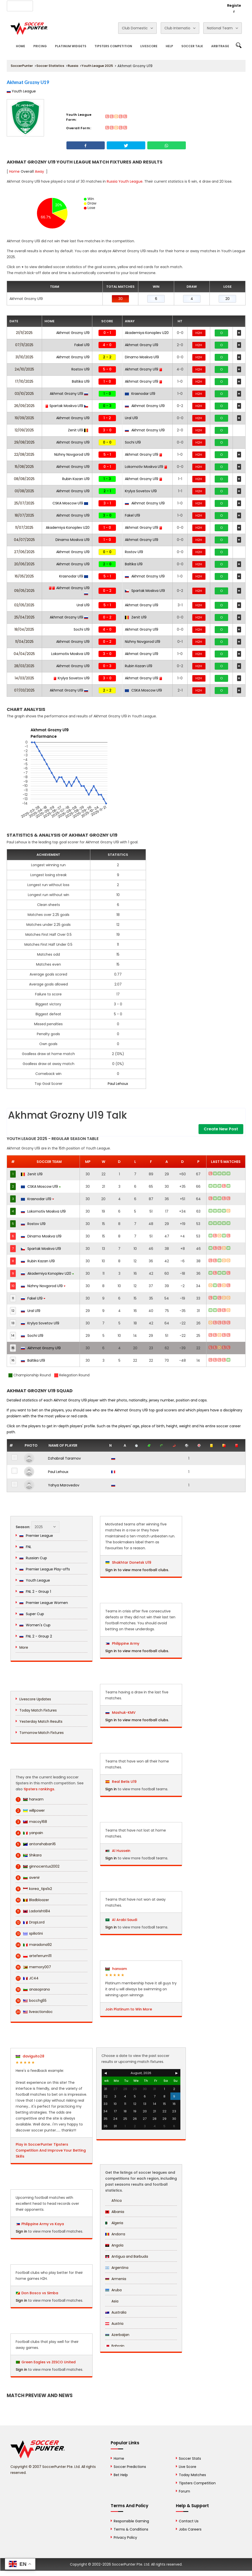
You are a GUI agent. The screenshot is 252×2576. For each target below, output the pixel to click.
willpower (30, 1810)
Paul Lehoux (118, 1083)
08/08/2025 (24, 478)
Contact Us (101, 5)
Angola (114, 2245)
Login (214, 5)
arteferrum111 (33, 1956)
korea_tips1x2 (34, 1888)
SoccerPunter (22, 65)
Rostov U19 (80, 369)
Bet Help (121, 2474)
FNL (25, 1546)
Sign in (21, 2231)
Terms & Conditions (131, 2529)
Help (169, 46)
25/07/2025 (24, 503)
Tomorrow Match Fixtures (41, 1732)
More (23, 1647)
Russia (73, 65)
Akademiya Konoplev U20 (147, 332)
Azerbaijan (117, 2334)
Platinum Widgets (70, 46)
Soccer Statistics (50, 65)
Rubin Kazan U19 (76, 478)
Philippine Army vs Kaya (42, 2223)
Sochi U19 (133, 442)
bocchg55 (31, 2000)
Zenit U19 (78, 430)
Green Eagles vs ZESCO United (48, 2362)
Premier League (36, 1535)
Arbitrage (220, 46)
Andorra (115, 2234)
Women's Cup (34, 1625)
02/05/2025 (24, 605)
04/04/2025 (24, 653)
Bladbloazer (32, 1900)
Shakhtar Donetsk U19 (128, 1562)
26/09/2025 (24, 405)
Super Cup (31, 1613)
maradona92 (34, 1944)
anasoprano (33, 1989)
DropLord (30, 1922)
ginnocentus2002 (37, 1866)
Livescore (148, 46)
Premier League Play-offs (44, 1569)
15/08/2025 (24, 466)
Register (234, 8)
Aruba (113, 2290)
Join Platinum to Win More (128, 2009)
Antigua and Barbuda (126, 2256)
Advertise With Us (72, 5)
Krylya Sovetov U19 (141, 491)
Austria (114, 2323)
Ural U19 (131, 417)
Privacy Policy (125, 2537)
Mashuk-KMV (120, 1712)
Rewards (124, 5)
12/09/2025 (24, 430)
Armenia (115, 2278)
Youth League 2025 (97, 65)
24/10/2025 (24, 369)
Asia (111, 2301)
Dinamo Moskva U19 (142, 357)
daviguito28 (30, 2056)
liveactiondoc (34, 2011)
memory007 (33, 1967)
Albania (114, 2211)
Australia (115, 2312)
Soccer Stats (190, 2458)
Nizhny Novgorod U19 (72, 454)
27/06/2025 (24, 551)
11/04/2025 (24, 641)
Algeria (114, 2222)
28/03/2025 (24, 665)
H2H (199, 332)
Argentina (116, 2267)
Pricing (40, 46)
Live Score (187, 2466)
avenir (28, 1877)
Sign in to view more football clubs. (137, 1569)
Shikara (29, 1855)
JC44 (27, 1978)
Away (39, 171)
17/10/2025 (24, 381)
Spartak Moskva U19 (66, 405)
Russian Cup (33, 1557)
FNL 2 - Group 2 (35, 1636)
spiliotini (29, 1933)
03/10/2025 (24, 393)
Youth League (21, 91)
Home (20, 46)
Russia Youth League (125, 181)
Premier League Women (43, 1602)
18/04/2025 (24, 629)
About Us (44, 5)
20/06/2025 (24, 564)
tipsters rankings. (39, 1789)
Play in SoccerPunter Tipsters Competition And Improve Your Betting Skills (51, 2150)
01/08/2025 (24, 491)
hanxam (30, 1799)
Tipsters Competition (113, 46)
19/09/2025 (24, 417)
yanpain (29, 1833)
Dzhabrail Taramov (64, 1458)
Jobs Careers (190, 2529)
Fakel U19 (82, 344)
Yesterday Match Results (40, 1721)
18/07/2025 (24, 515)
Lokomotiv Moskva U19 (146, 466)
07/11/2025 (24, 344)
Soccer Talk (192, 46)
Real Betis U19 (121, 1781)
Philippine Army (122, 1643)
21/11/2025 (24, 332)
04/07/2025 (24, 539)
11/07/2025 (24, 527)
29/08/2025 (24, 442)
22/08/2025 (24, 454)
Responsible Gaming (131, 2521)
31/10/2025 (24, 357)
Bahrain (114, 2345)
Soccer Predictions (130, 2466)
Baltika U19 (81, 381)
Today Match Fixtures (38, 1710)
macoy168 (31, 1821)
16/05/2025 (24, 576)
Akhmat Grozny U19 (73, 332)
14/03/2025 (24, 678)
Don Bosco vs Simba (39, 2292)
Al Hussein (117, 1850)
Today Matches (192, 2474)
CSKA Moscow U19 (70, 503)
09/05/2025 (24, 590)
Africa (113, 2200)
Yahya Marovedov (63, 1485)
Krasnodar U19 (140, 393)
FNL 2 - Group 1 (35, 1591)
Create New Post (221, 1129)
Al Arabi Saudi (121, 1919)
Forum (184, 2491)
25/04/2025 (24, 617)
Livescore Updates (35, 1699)
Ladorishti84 (33, 1911)
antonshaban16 (36, 1844)
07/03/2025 (24, 690)
